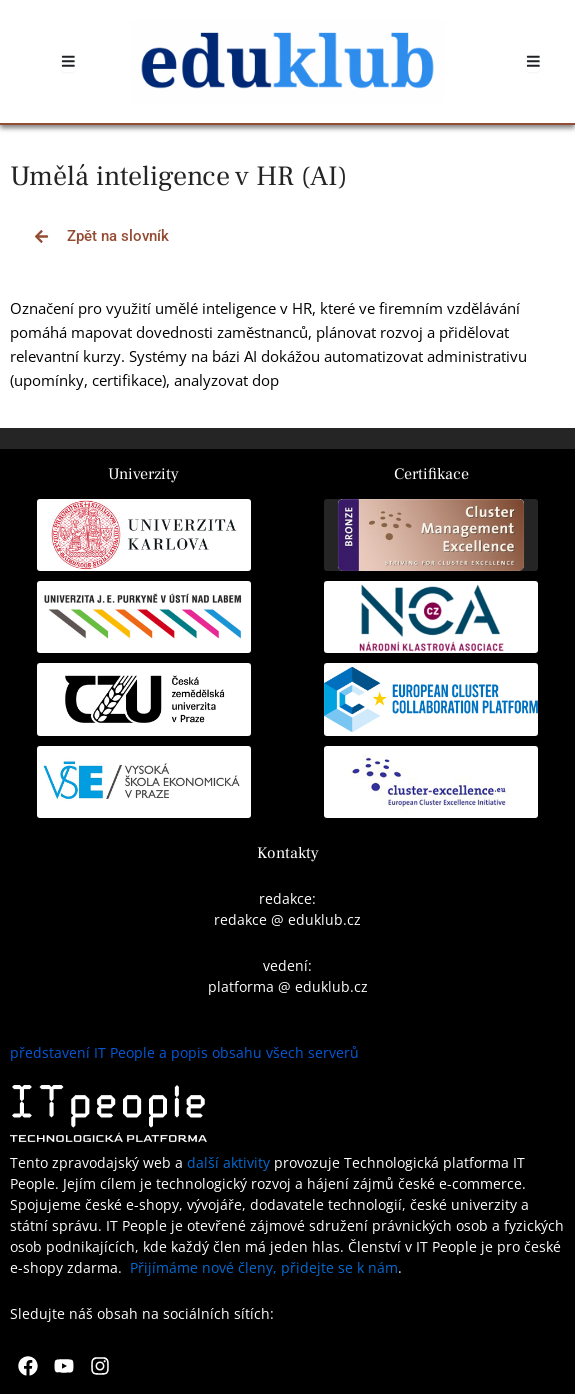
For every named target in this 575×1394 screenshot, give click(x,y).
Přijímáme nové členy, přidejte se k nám (264, 1267)
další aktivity (228, 1162)
